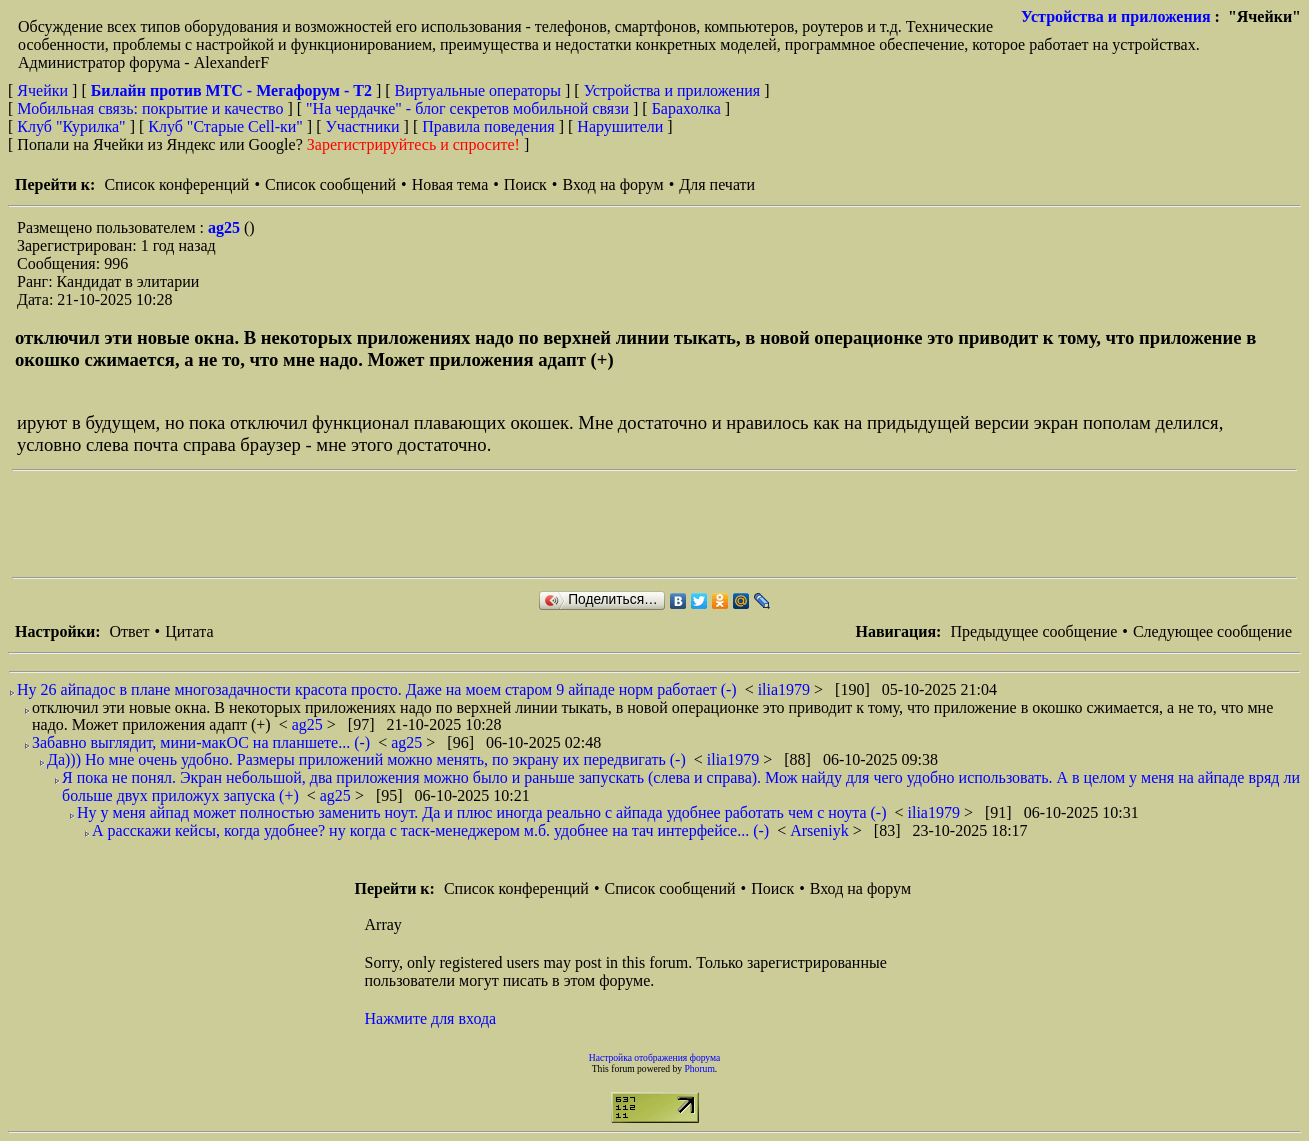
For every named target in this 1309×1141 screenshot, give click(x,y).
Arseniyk (821, 830)
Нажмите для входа (431, 1018)
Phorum (699, 1068)
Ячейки (44, 90)
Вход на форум (612, 184)
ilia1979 (786, 689)
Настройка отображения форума (655, 1057)
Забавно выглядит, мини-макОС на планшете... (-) (201, 742)
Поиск (525, 184)
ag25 (226, 227)
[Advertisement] (376, 524)
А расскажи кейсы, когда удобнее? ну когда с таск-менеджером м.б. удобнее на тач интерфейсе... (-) (430, 830)
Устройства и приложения (1116, 16)
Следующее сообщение (1212, 631)
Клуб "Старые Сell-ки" (225, 126)
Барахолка (686, 108)
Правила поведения (488, 126)
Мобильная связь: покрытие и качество (150, 108)
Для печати (717, 184)
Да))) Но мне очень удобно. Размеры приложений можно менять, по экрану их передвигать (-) (366, 759)
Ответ (129, 631)
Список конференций (176, 184)
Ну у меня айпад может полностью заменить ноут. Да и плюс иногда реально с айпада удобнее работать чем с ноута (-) (481, 812)
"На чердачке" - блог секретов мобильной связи (467, 108)
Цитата (189, 631)
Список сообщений (330, 184)
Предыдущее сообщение (1033, 631)
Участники (363, 126)
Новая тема (450, 184)
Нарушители (620, 126)
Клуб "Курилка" (71, 126)
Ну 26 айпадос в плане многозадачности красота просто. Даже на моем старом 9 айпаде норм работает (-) (377, 689)
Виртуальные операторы (478, 90)
